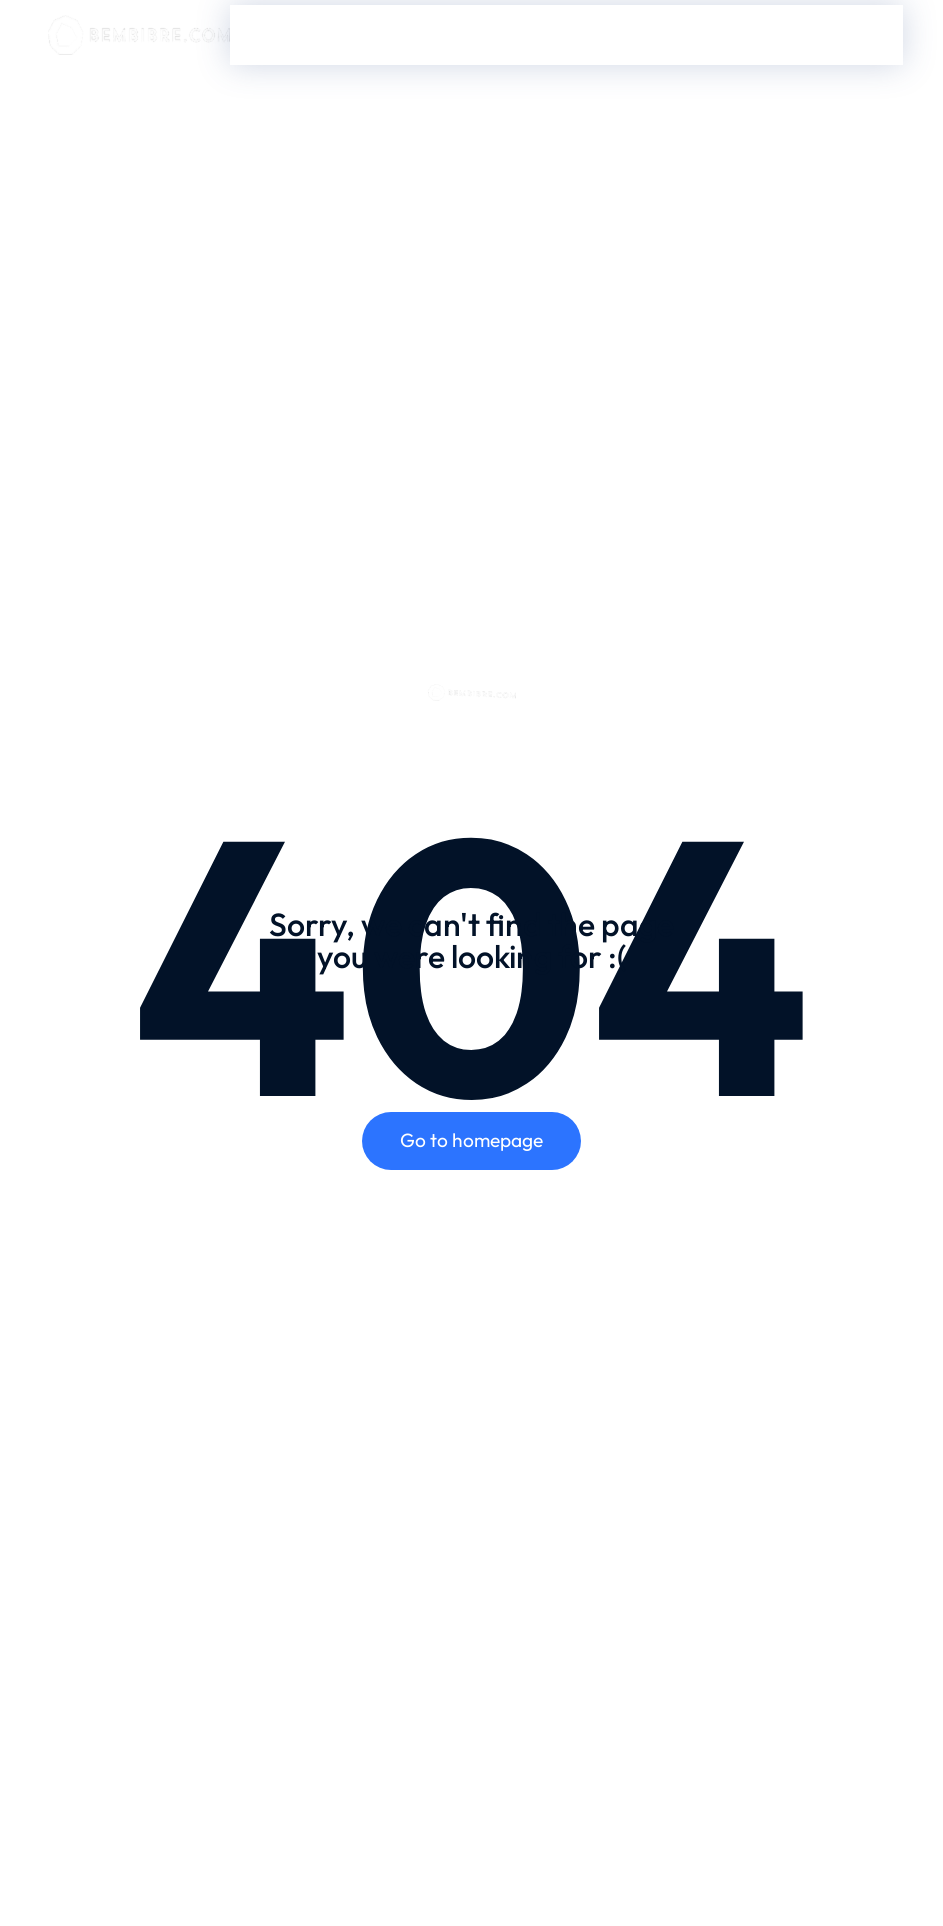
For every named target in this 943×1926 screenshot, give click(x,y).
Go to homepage (471, 1140)
